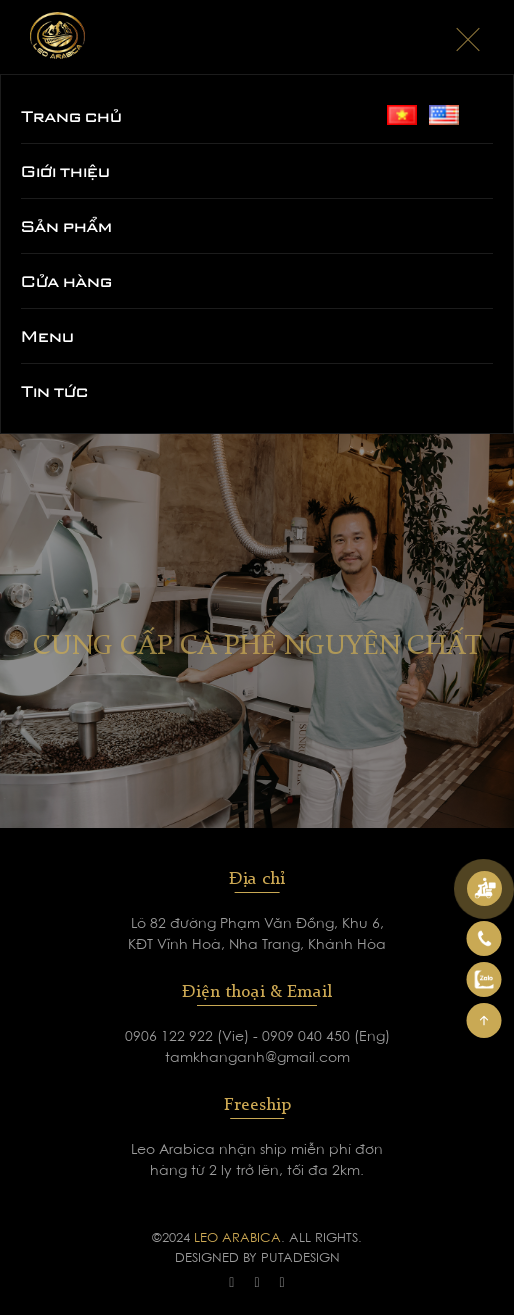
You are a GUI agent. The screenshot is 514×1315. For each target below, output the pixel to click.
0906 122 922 (171, 1038)
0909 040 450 (308, 1038)
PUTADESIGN (300, 1258)
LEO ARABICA (237, 1238)
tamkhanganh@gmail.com (257, 1059)
